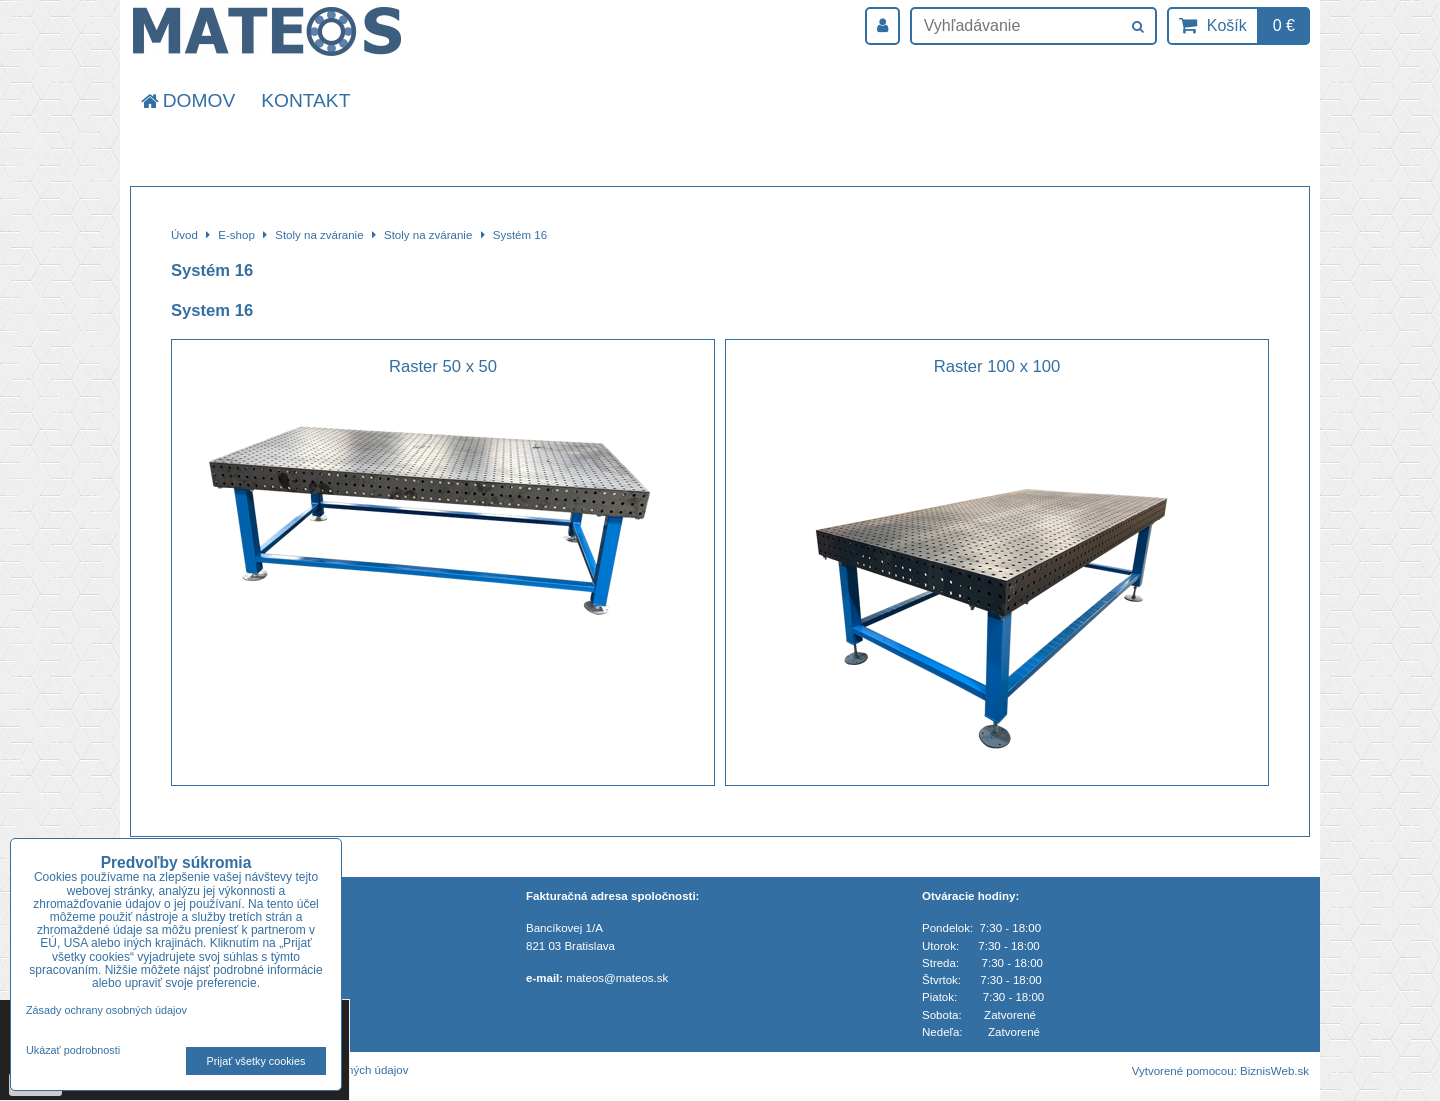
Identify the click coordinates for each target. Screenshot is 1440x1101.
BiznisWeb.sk (1274, 1071)
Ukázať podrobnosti (73, 1050)
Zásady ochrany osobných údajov (106, 1010)
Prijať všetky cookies (256, 1061)
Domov (186, 100)
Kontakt (305, 100)
